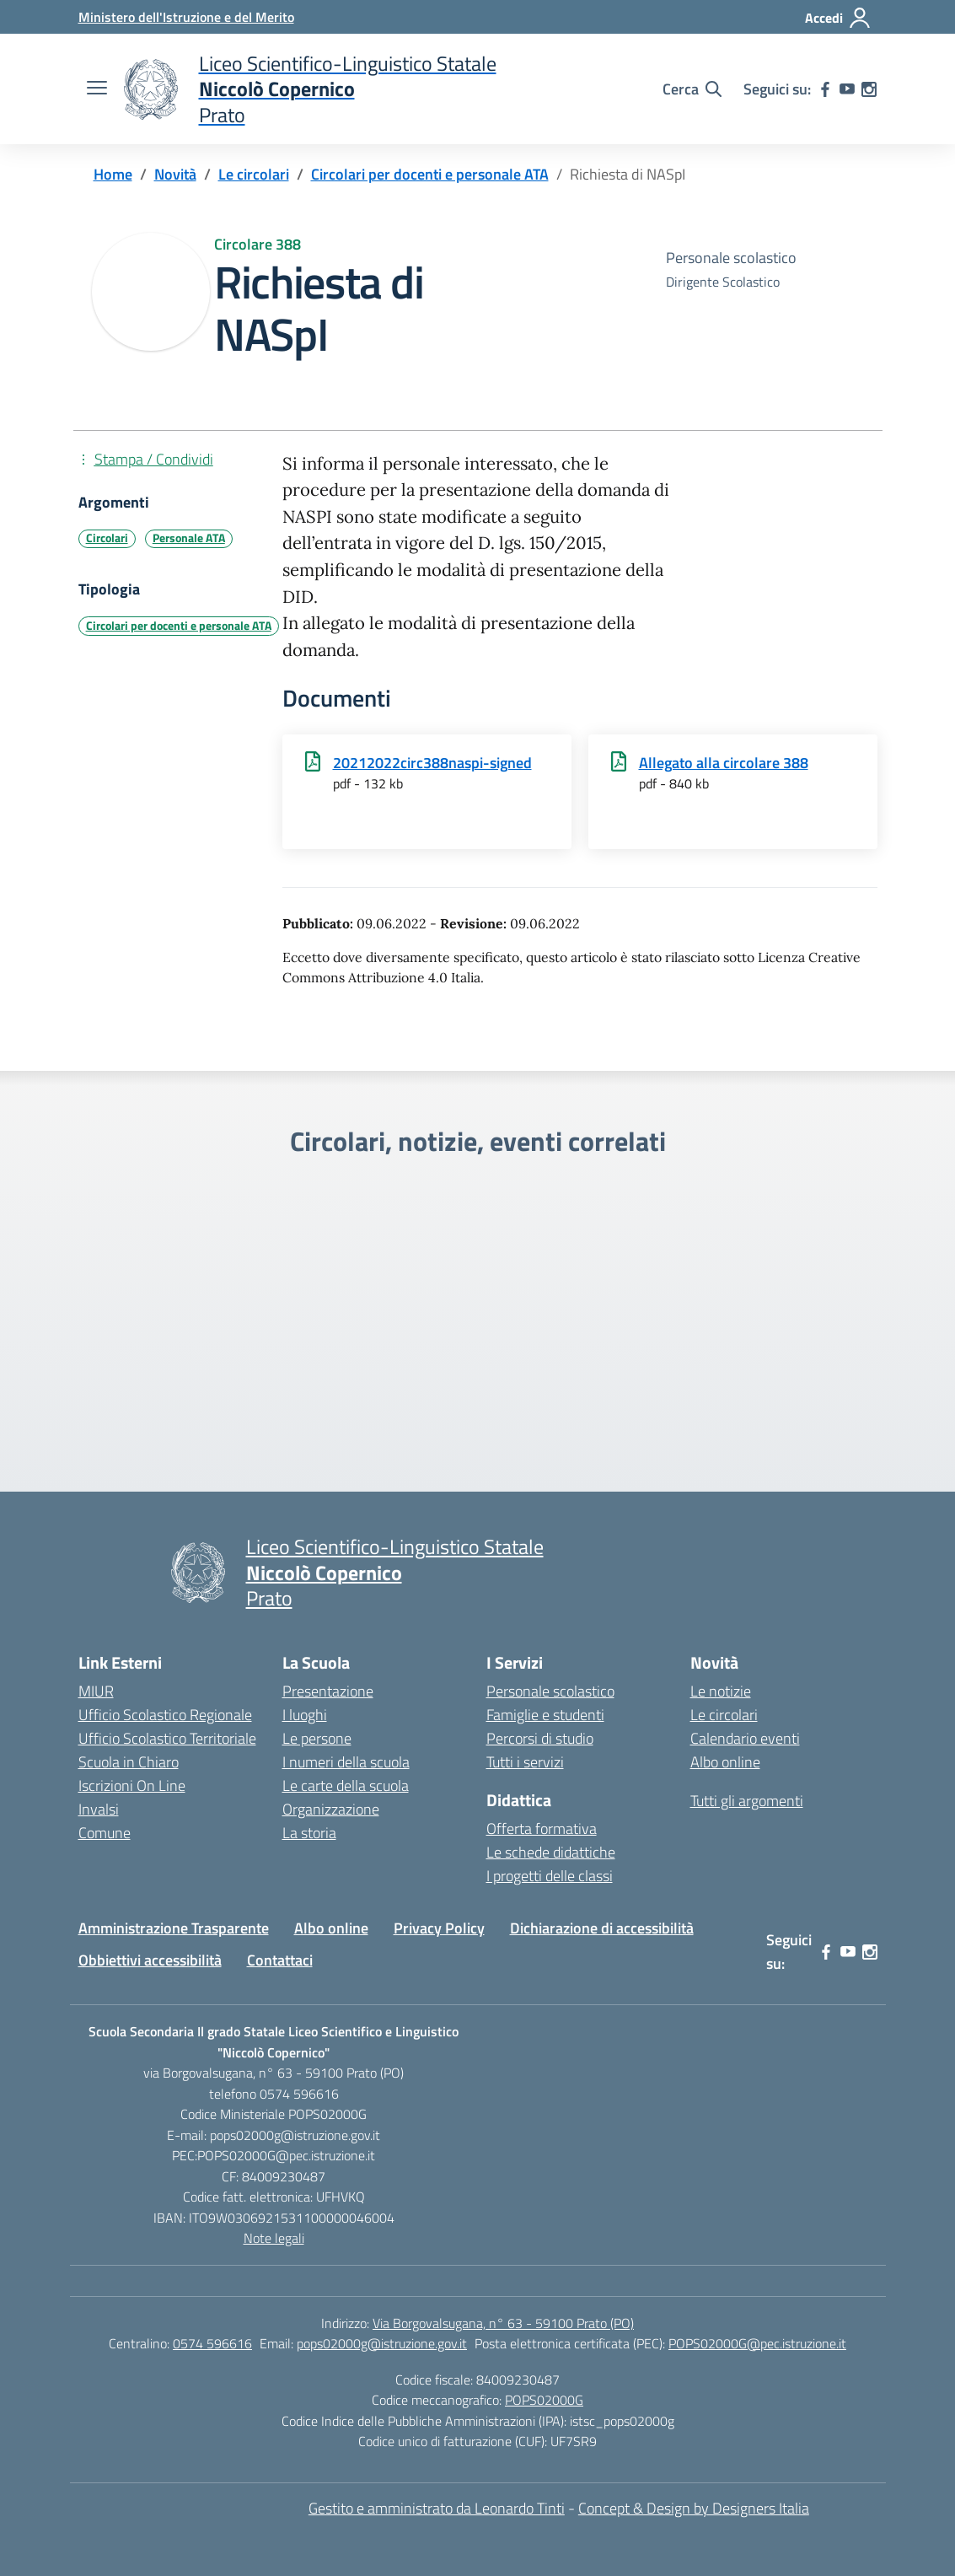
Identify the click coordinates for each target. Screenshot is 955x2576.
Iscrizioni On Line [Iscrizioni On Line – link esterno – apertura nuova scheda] (131, 1785)
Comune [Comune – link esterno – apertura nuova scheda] (104, 1832)
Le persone (316, 1738)
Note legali (274, 2238)
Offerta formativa (541, 1828)
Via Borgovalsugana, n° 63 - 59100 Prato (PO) (503, 2323)
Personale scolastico (550, 1691)
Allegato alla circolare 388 (723, 762)
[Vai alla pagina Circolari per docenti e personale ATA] (430, 174)
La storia (309, 1832)
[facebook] (825, 89)
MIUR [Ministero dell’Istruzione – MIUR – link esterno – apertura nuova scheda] (96, 1691)
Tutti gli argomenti (746, 1800)
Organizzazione (330, 1809)
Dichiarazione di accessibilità (602, 1928)
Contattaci (280, 1960)
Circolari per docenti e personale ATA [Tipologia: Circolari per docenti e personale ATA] (178, 625)
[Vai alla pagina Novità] (175, 174)
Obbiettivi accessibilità (150, 1960)
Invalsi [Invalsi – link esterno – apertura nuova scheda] (98, 1809)
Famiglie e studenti (545, 1714)
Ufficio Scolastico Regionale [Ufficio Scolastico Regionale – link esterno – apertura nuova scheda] (165, 1714)
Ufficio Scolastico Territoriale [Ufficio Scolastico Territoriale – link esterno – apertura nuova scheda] (167, 1738)
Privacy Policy (439, 1928)
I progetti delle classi (549, 1875)
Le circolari (724, 1714)
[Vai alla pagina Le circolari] (253, 174)
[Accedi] (838, 17)
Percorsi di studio (539, 1738)
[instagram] (869, 89)
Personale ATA (189, 538)
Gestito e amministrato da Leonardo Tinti (436, 2508)
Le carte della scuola (345, 1785)
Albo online (725, 1761)
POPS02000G (544, 2400)
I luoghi (304, 1714)
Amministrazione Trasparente (173, 1928)
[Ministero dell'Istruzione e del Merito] (186, 17)
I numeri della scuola (346, 1761)
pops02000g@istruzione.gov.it (382, 2343)
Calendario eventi (745, 1738)
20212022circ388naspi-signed (432, 762)
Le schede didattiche (550, 1852)
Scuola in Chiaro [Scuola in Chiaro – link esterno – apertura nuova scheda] (128, 1761)
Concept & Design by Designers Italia (693, 2508)
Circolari (107, 538)
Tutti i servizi (525, 1761)
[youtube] (847, 89)
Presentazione (327, 1691)
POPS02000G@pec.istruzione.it (757, 2343)
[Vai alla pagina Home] (113, 174)
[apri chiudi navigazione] (97, 89)
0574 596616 (212, 2343)
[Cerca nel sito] (692, 89)
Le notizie (720, 1691)
